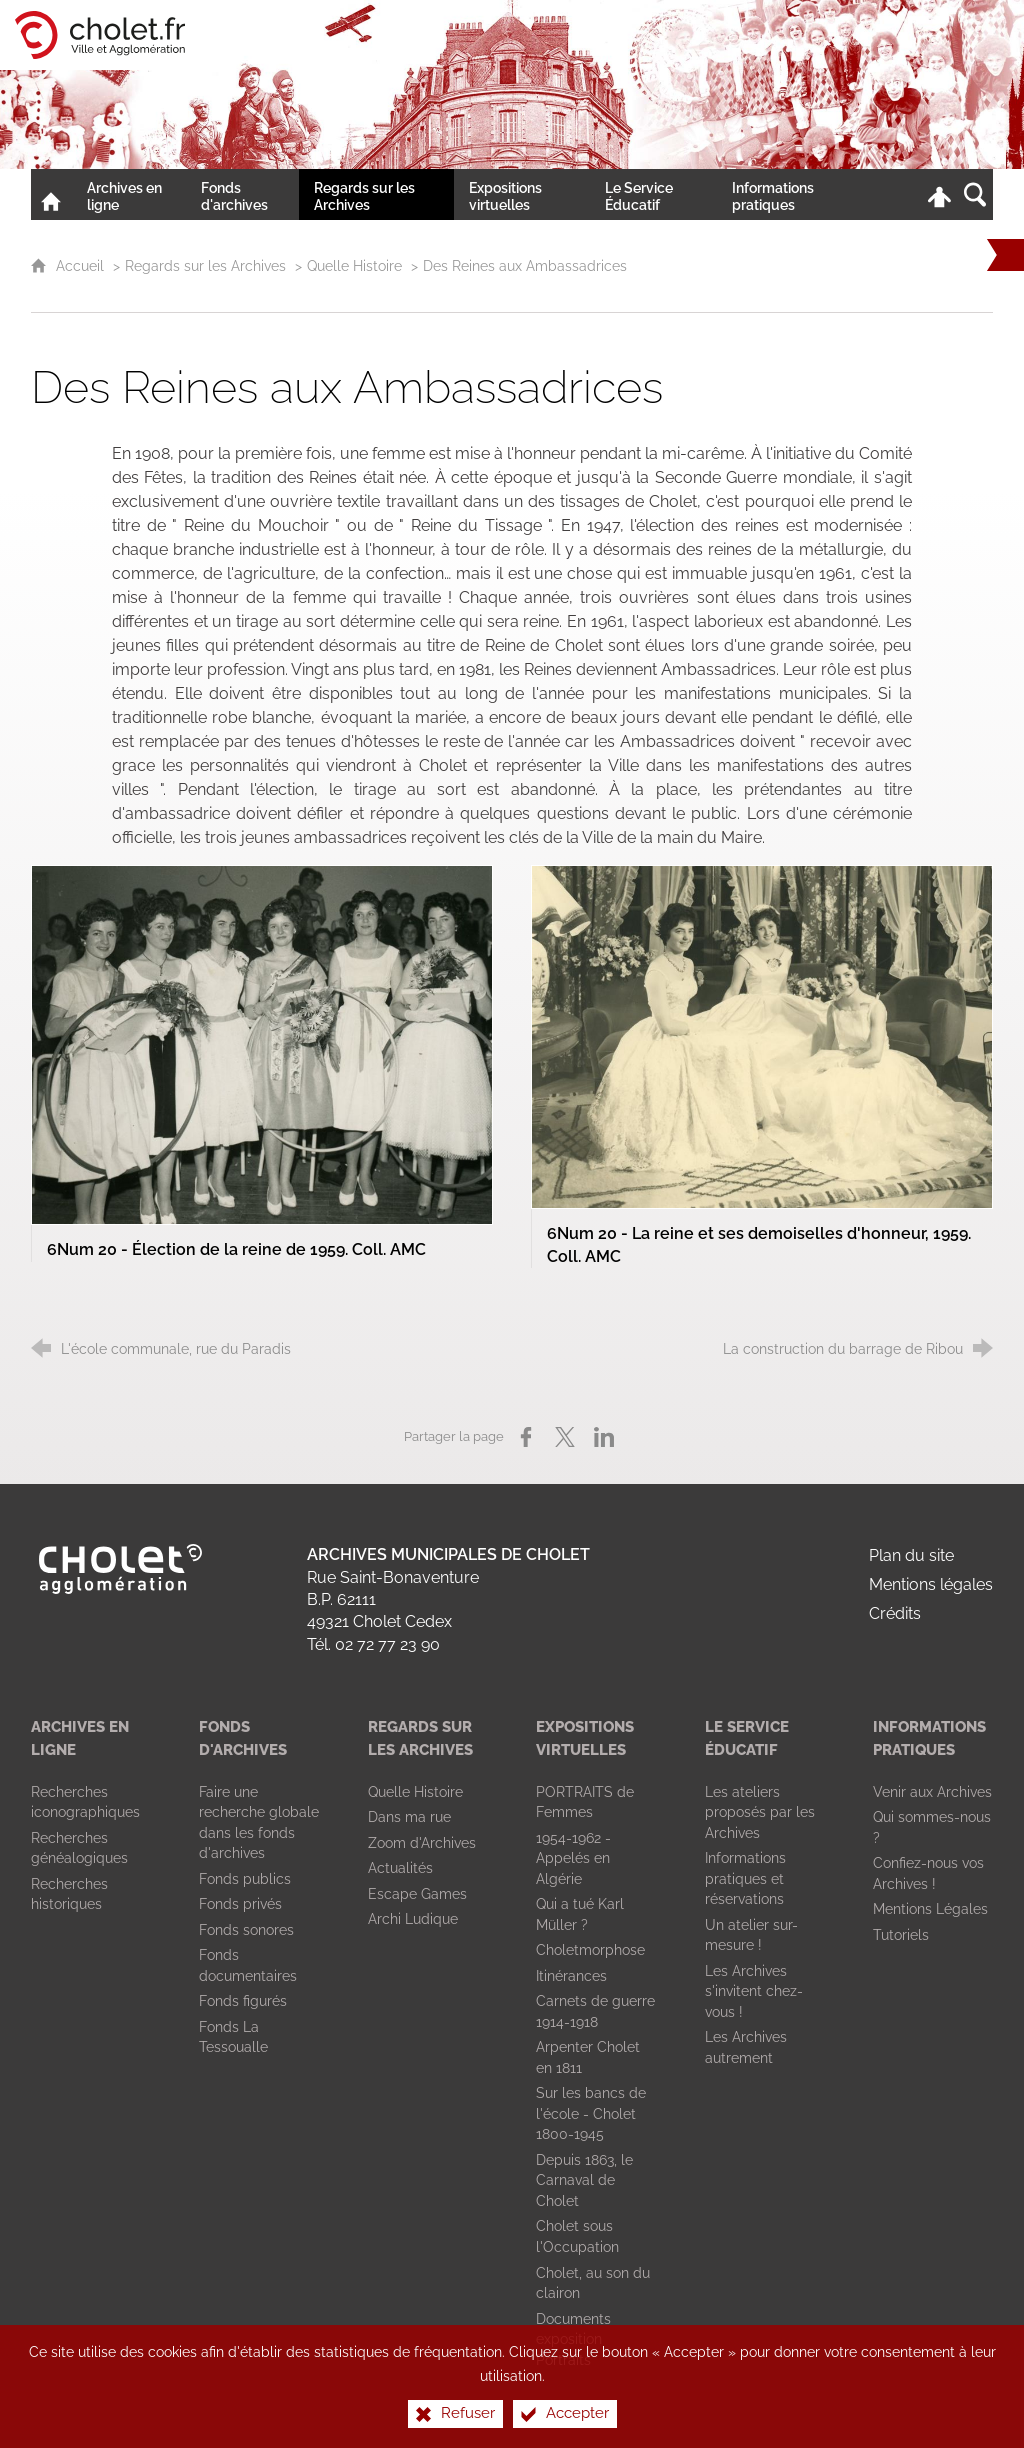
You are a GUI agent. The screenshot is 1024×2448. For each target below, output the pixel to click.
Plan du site (911, 1555)
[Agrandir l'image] (262, 1043)
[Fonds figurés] (243, 2001)
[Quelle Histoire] (415, 1792)
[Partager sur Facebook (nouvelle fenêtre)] (526, 1437)
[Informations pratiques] (789, 194)
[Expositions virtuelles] (522, 194)
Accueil (82, 265)
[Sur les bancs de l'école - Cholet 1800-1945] (591, 2113)
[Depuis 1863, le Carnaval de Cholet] (584, 2180)
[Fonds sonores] (246, 1930)
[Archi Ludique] (413, 1919)
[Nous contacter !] (876, 194)
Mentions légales (931, 1584)
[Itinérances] (571, 1976)
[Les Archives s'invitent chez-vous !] (754, 1991)
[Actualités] (400, 1868)
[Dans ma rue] (409, 1817)
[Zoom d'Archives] (422, 1843)
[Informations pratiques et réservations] (745, 1878)
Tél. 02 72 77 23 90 (373, 1644)
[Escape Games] (417, 1894)
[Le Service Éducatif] (653, 194)
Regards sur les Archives (205, 265)
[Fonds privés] (240, 1904)
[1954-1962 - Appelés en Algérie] (573, 1858)
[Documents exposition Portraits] (573, 2339)
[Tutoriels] (901, 1935)
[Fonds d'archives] (243, 194)
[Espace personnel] (939, 194)
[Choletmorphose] (590, 1950)
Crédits (895, 1613)
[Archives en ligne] (129, 194)
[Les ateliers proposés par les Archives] (760, 1812)
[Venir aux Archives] (932, 1792)
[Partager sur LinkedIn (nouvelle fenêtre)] (604, 1437)
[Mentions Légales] (930, 1909)
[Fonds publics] (245, 1879)
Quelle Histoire (354, 265)
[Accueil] (51, 194)
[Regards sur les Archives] (376, 194)
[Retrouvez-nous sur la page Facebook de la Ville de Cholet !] (906, 194)
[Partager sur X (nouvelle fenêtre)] (565, 1437)
